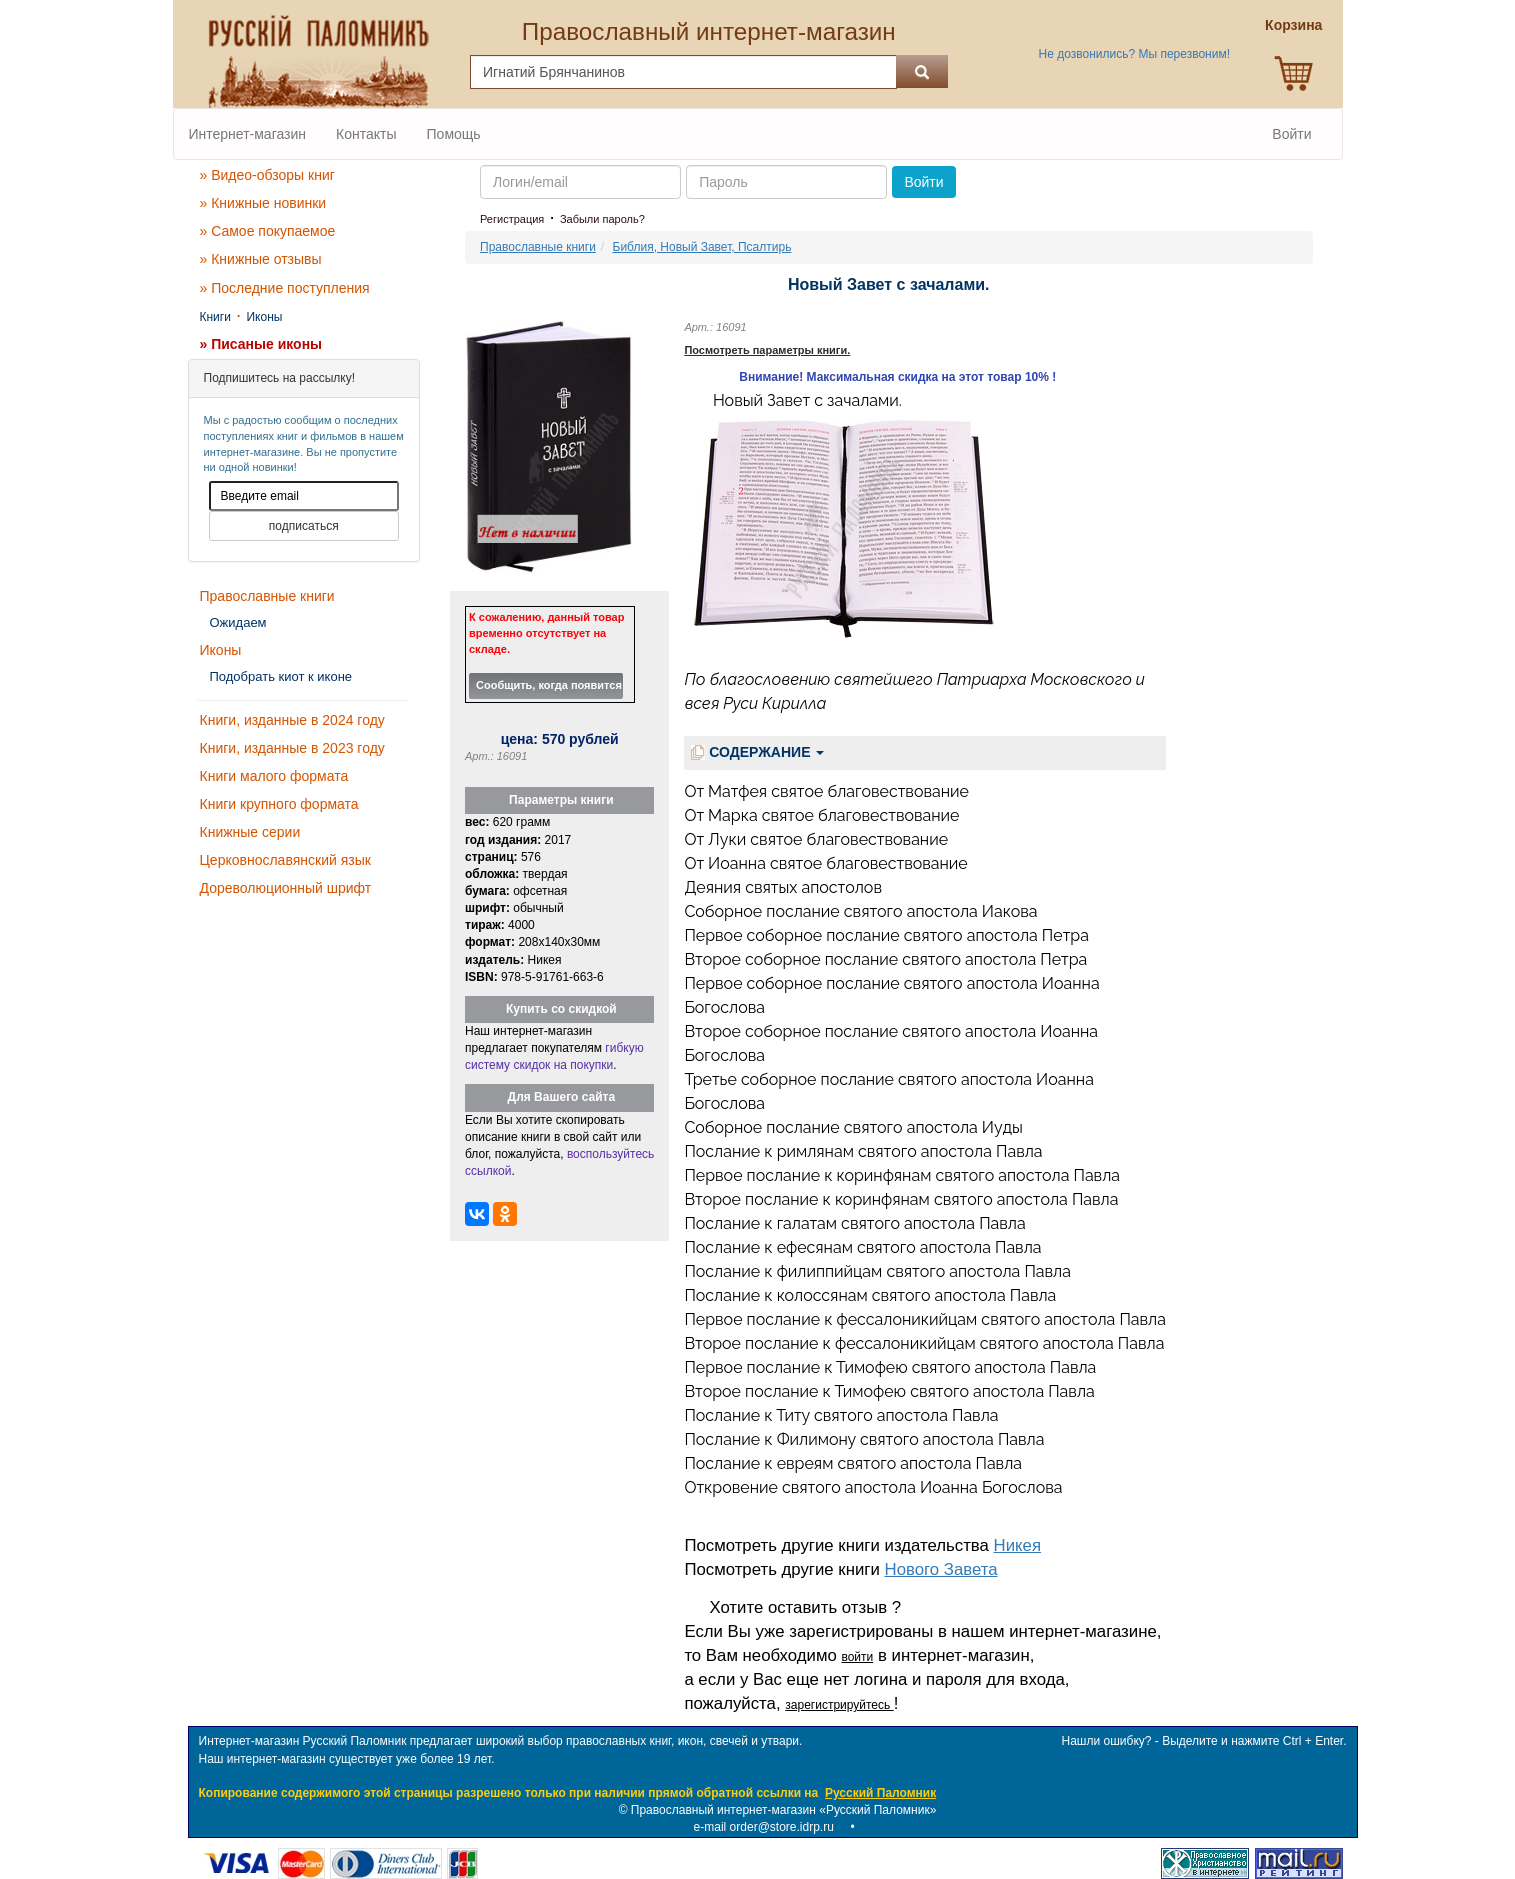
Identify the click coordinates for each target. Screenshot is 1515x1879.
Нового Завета (941, 1569)
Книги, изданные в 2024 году (292, 720)
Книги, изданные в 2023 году (292, 748)
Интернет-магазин (248, 134)
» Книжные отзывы (261, 259)
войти (857, 1657)
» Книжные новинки (263, 203)
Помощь (454, 134)
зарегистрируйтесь (839, 1705)
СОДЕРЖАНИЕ (757, 752)
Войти (1291, 134)
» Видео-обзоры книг (267, 175)
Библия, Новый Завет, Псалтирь (702, 247)
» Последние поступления (285, 288)
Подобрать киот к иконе (281, 676)
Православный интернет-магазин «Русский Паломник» (784, 1810)
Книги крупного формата (279, 804)
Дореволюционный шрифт (286, 888)
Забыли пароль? (602, 219)
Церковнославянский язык (285, 860)
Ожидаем (238, 622)
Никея (1017, 1545)
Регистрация (512, 219)
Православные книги (267, 596)
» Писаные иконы (261, 344)
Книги (215, 317)
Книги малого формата (274, 776)
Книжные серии (250, 832)
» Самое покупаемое (268, 231)
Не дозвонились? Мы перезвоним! (1134, 54)
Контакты (366, 134)
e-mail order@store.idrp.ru (764, 1827)
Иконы (264, 317)
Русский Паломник (880, 1793)
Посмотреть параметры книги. (767, 350)
